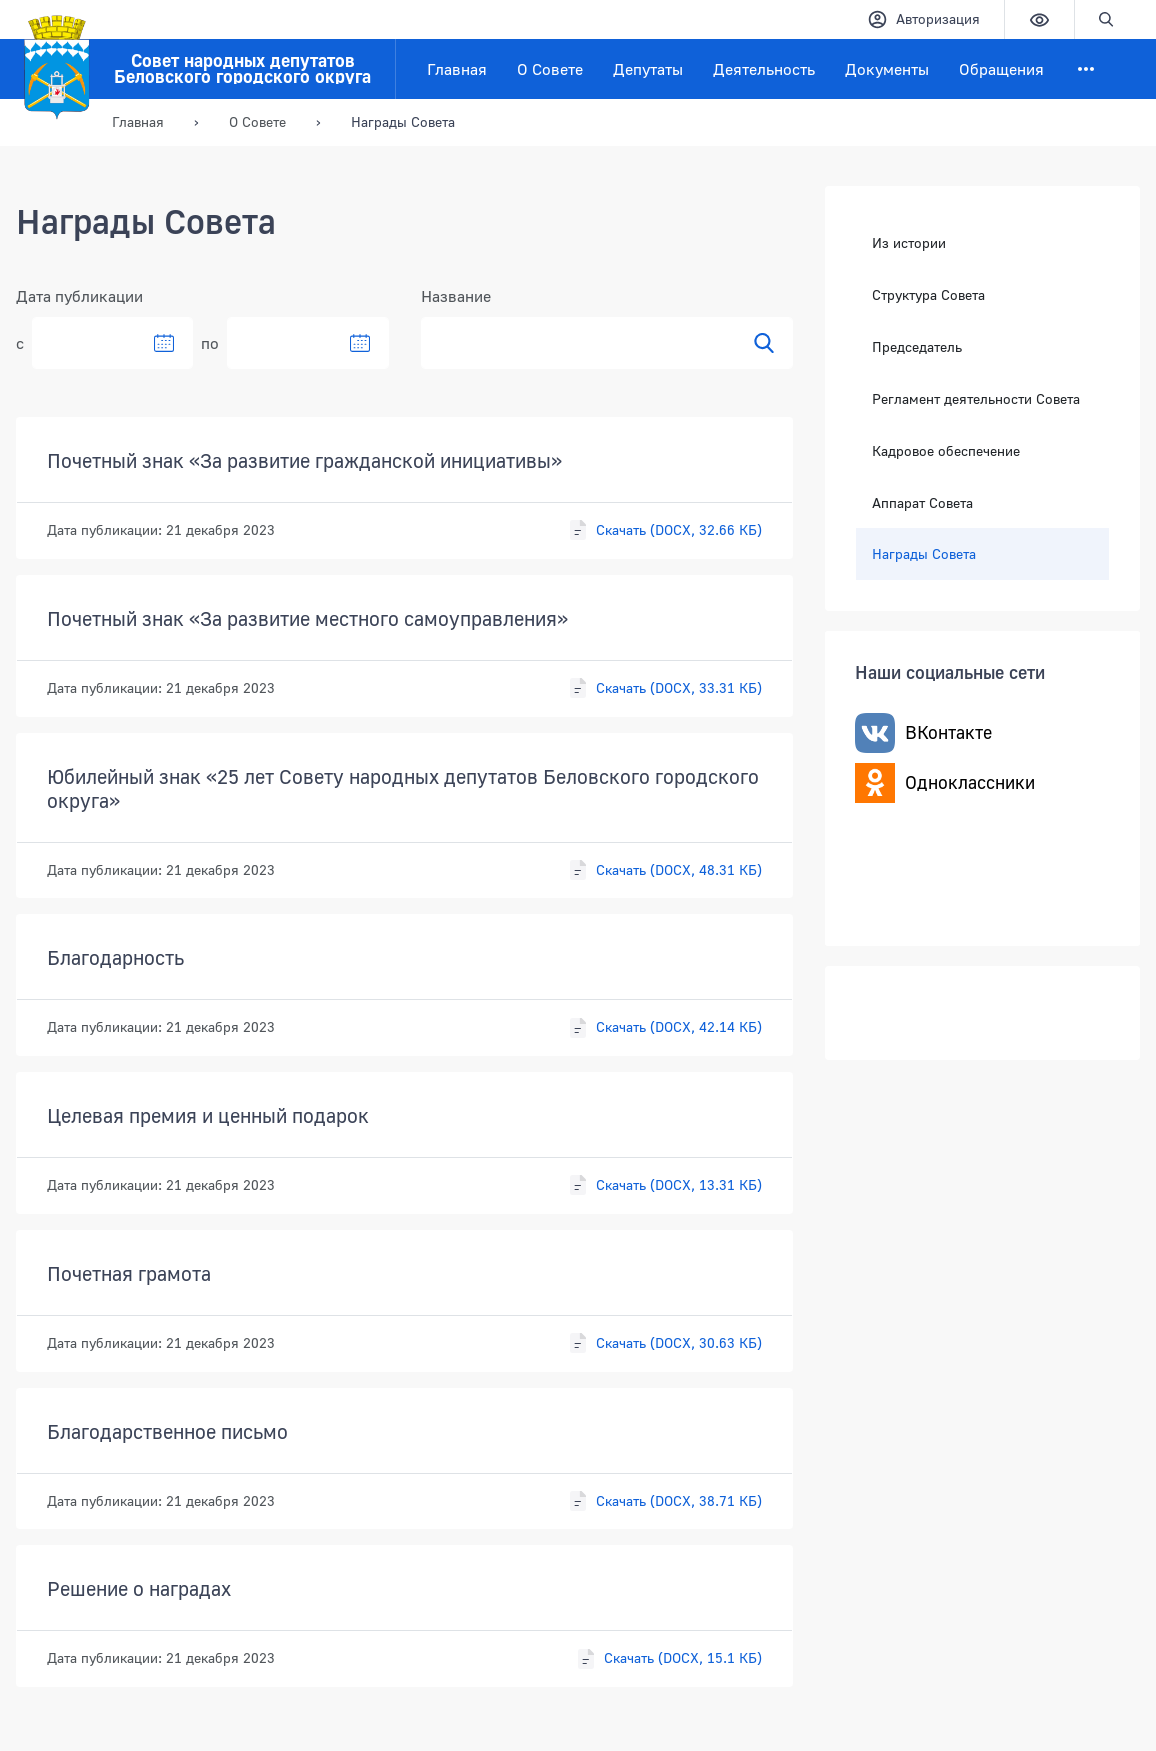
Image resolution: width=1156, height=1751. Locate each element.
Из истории (909, 242)
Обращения (1001, 69)
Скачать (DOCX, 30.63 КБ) (665, 1343)
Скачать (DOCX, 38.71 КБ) (665, 1501)
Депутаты (648, 69)
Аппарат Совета (922, 501)
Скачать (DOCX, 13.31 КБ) (665, 1185)
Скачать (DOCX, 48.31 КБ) (665, 870)
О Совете (550, 69)
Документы (887, 69)
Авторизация (923, 19)
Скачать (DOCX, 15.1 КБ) (669, 1659)
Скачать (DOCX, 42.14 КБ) (665, 1028)
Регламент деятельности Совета (976, 398)
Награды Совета (924, 552)
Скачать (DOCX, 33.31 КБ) (665, 688)
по (210, 343)
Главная (457, 69)
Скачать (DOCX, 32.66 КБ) (665, 530)
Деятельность (764, 69)
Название (456, 296)
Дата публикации (79, 296)
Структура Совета (928, 294)
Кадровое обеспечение (946, 449)
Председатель (917, 346)
